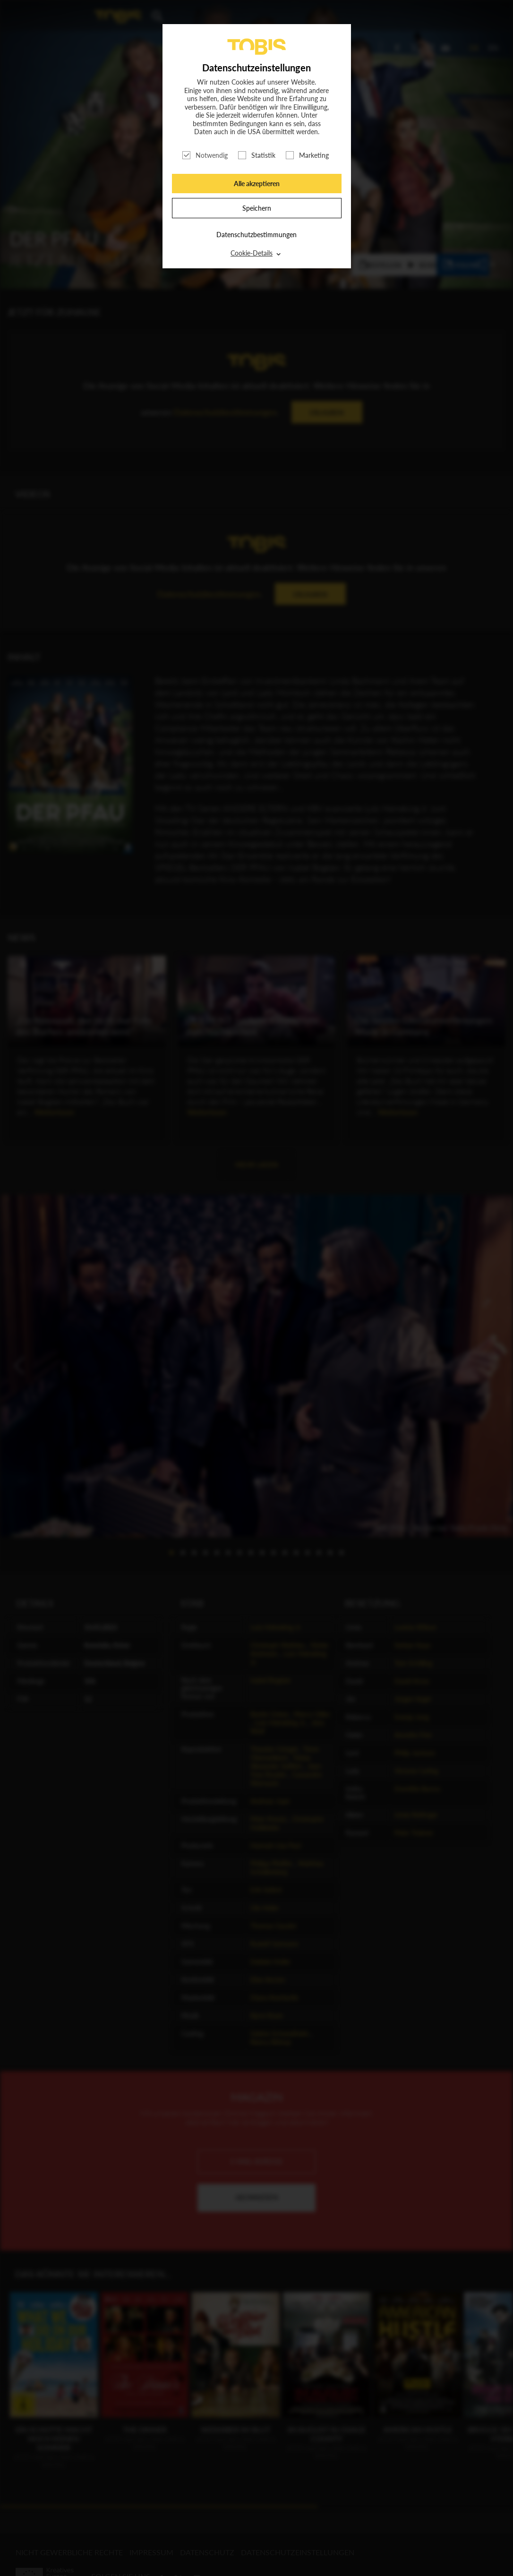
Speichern (256, 208)
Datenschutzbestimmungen (256, 235)
